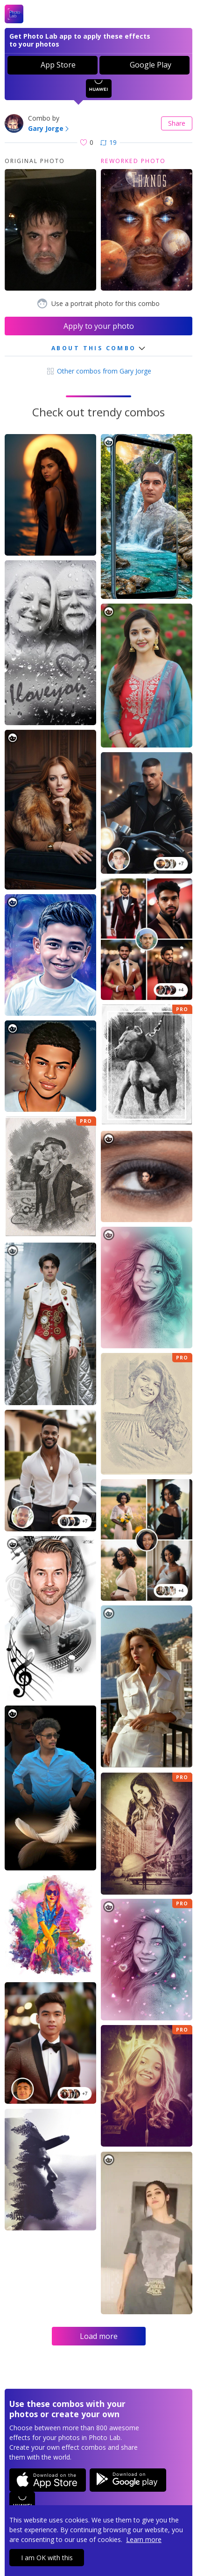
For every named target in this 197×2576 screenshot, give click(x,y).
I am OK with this (47, 2557)
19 (108, 142)
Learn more (144, 2539)
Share (176, 123)
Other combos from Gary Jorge (98, 371)
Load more (99, 2336)
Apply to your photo (98, 326)
